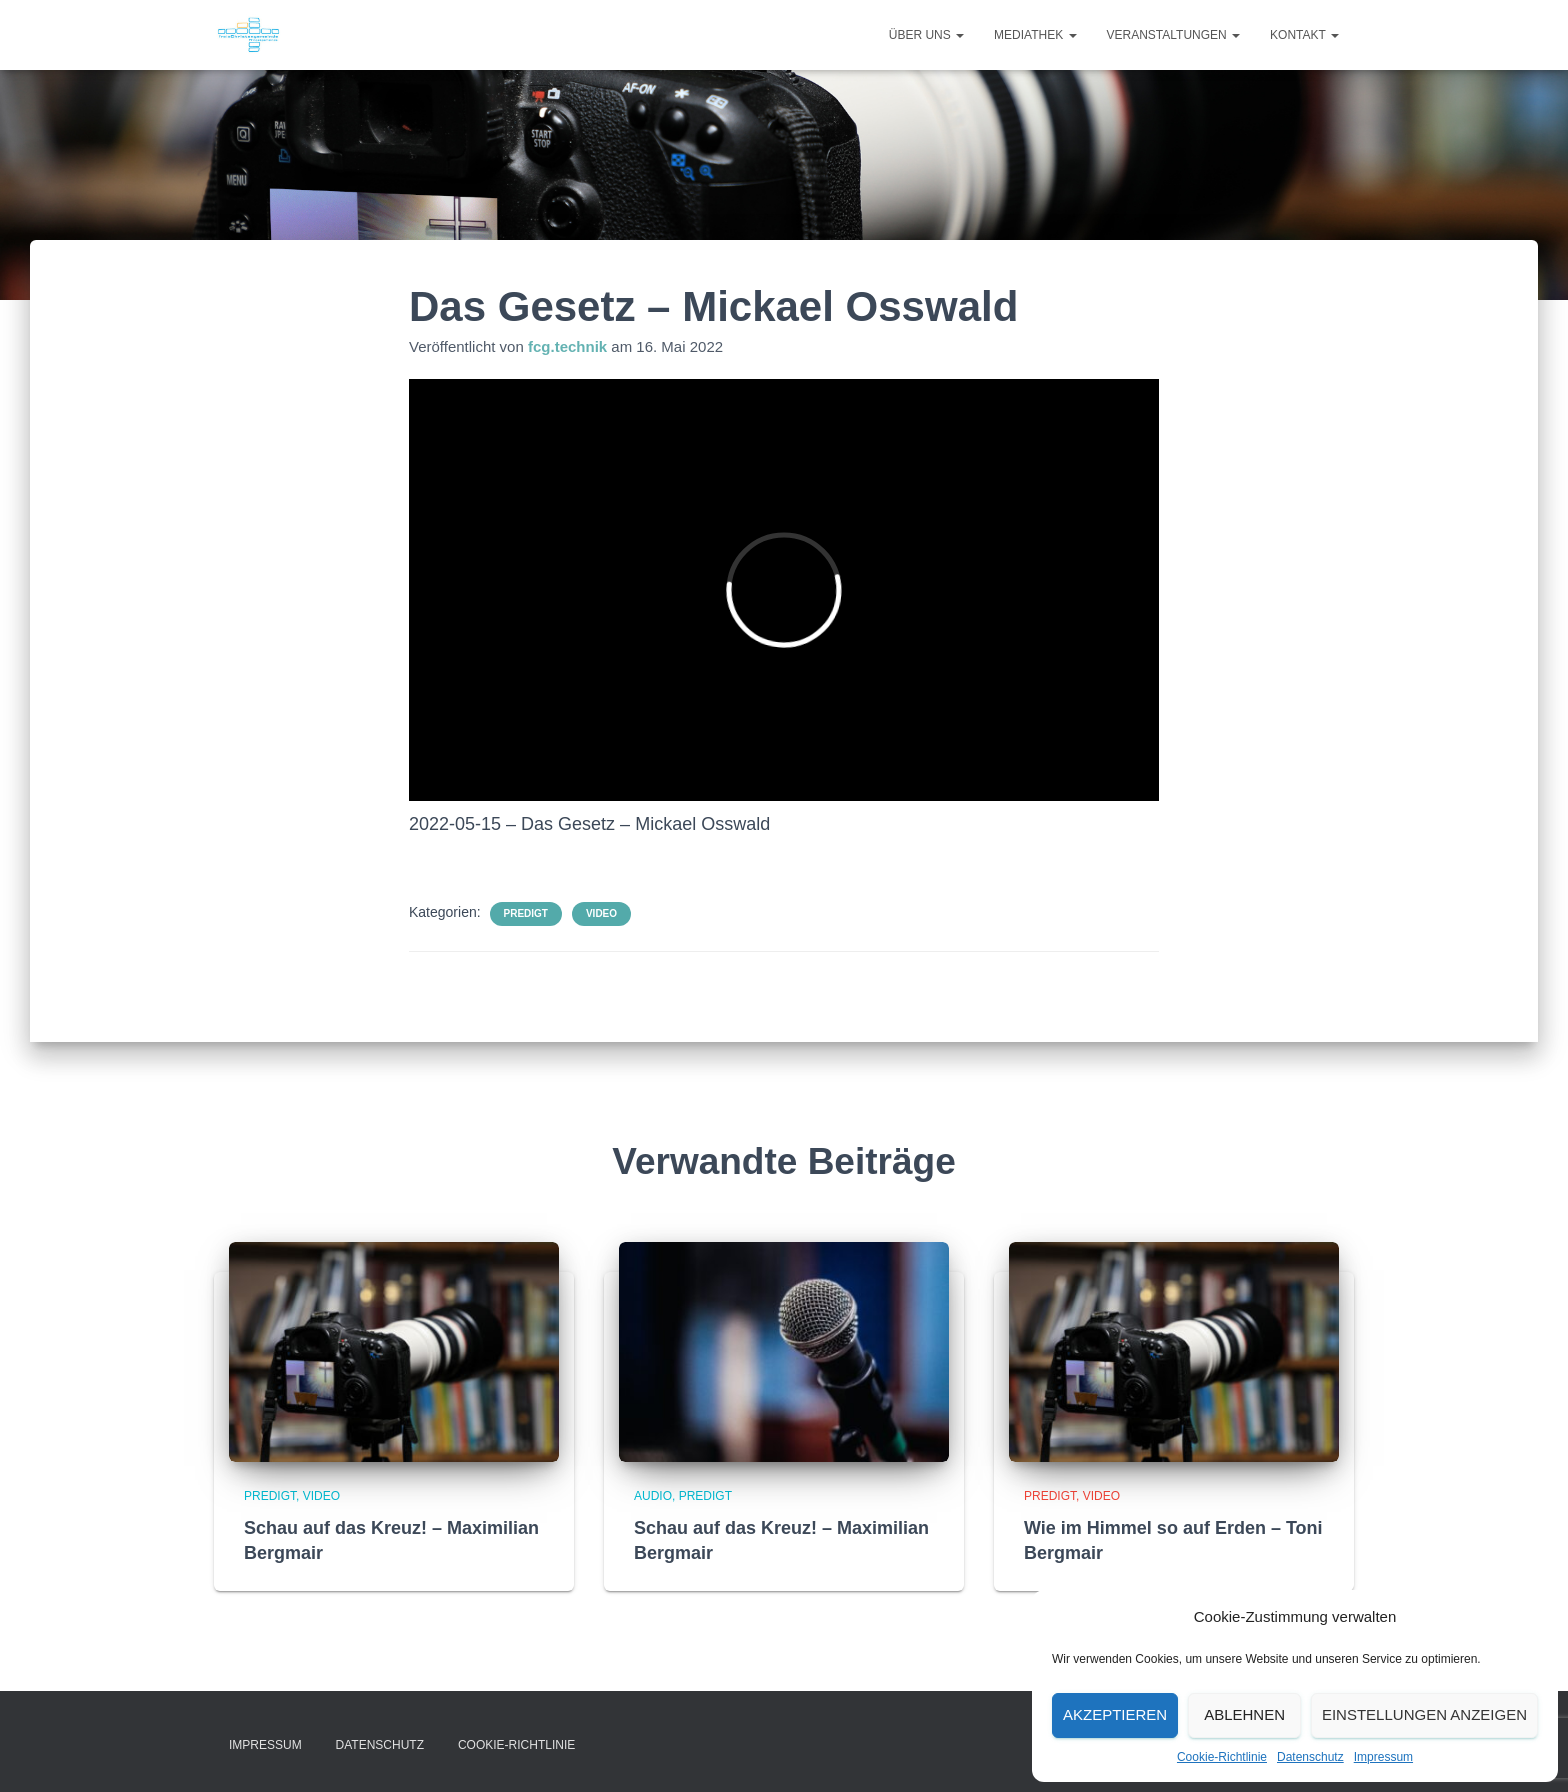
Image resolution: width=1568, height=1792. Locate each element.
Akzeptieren (1115, 1714)
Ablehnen (1244, 1714)
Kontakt (1304, 35)
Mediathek (1035, 35)
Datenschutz (1310, 1757)
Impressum (1383, 1757)
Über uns (926, 35)
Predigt (526, 913)
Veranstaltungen (1174, 35)
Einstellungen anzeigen (1424, 1714)
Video (601, 913)
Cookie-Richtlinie (1222, 1757)
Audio (653, 1496)
